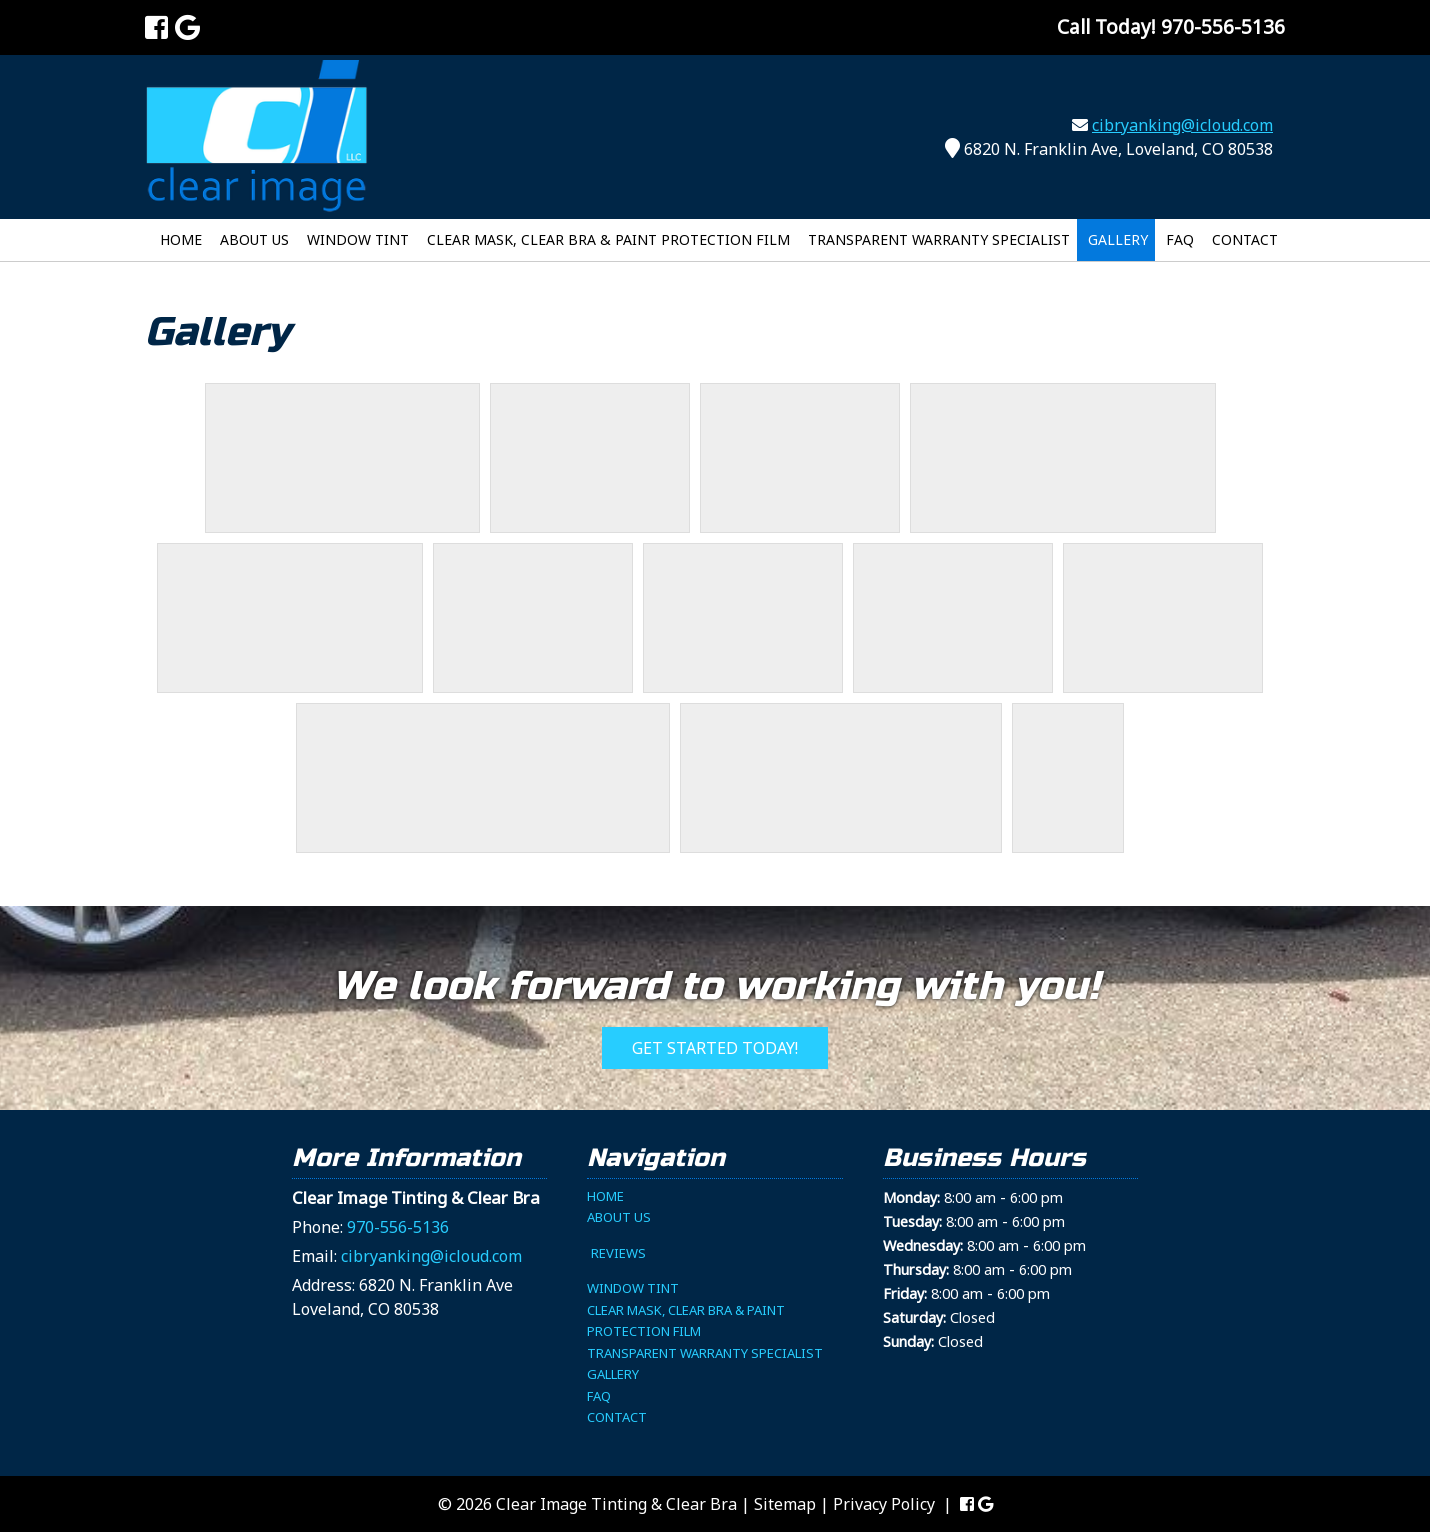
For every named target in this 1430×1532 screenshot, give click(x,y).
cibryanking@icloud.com (1182, 125)
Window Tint (358, 239)
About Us (254, 239)
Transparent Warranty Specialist (939, 239)
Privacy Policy (884, 1504)
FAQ (1180, 239)
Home (181, 239)
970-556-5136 (398, 1227)
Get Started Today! (715, 1048)
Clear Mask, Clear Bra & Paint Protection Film (608, 239)
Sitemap (785, 1504)
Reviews (618, 1253)
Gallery (1118, 239)
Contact (1245, 239)
